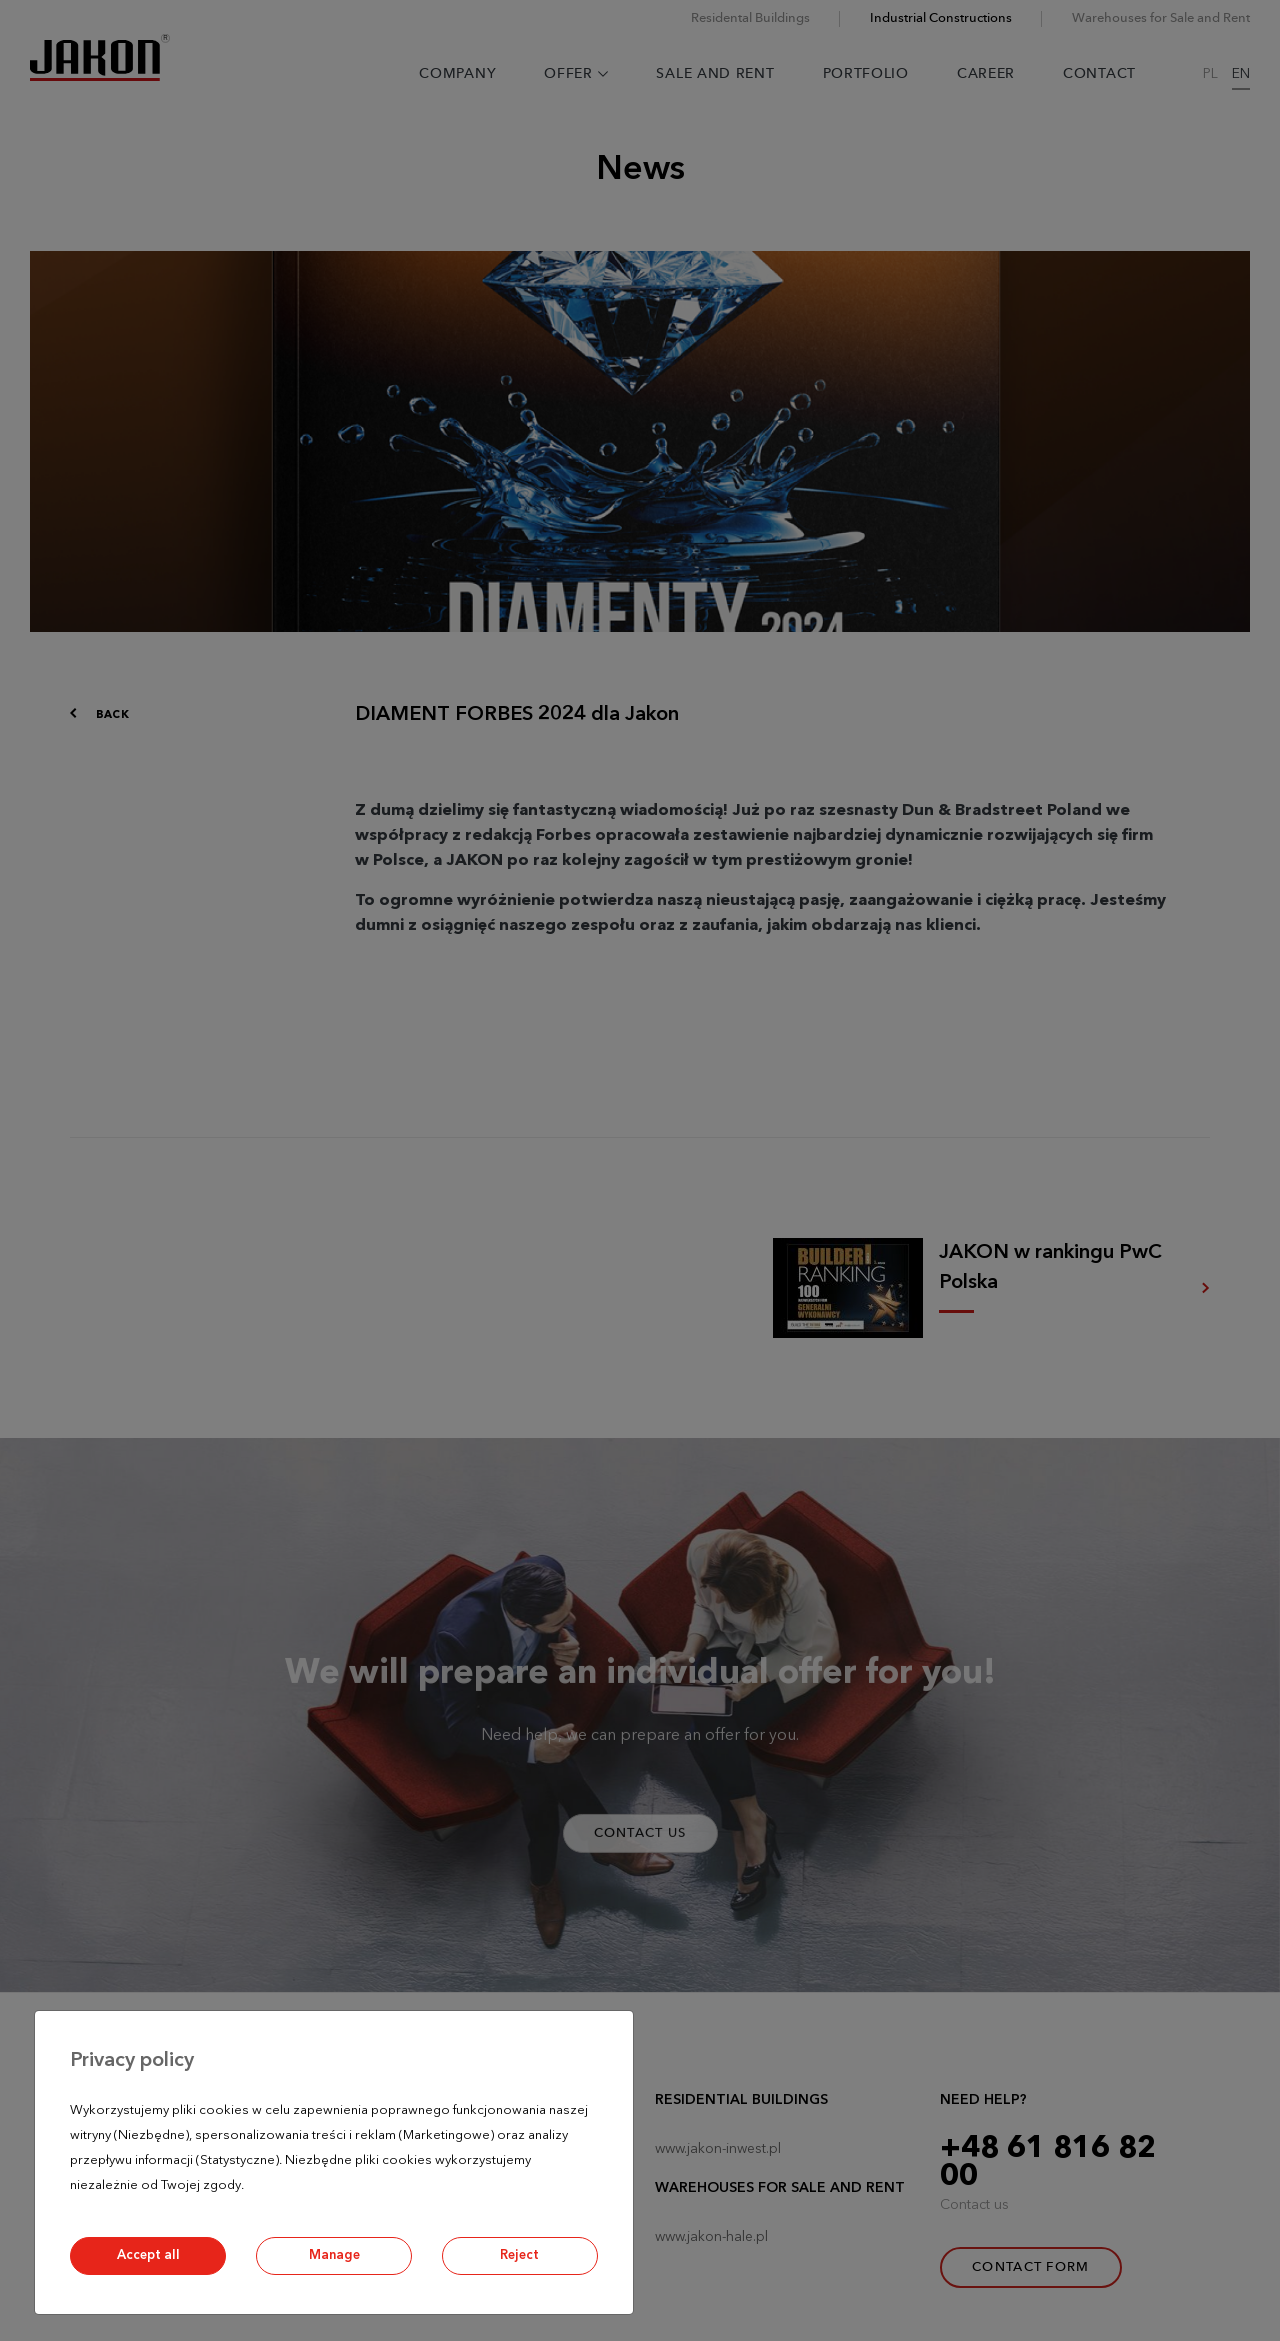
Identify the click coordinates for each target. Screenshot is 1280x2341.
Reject (519, 2255)
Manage (334, 2255)
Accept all (148, 2255)
